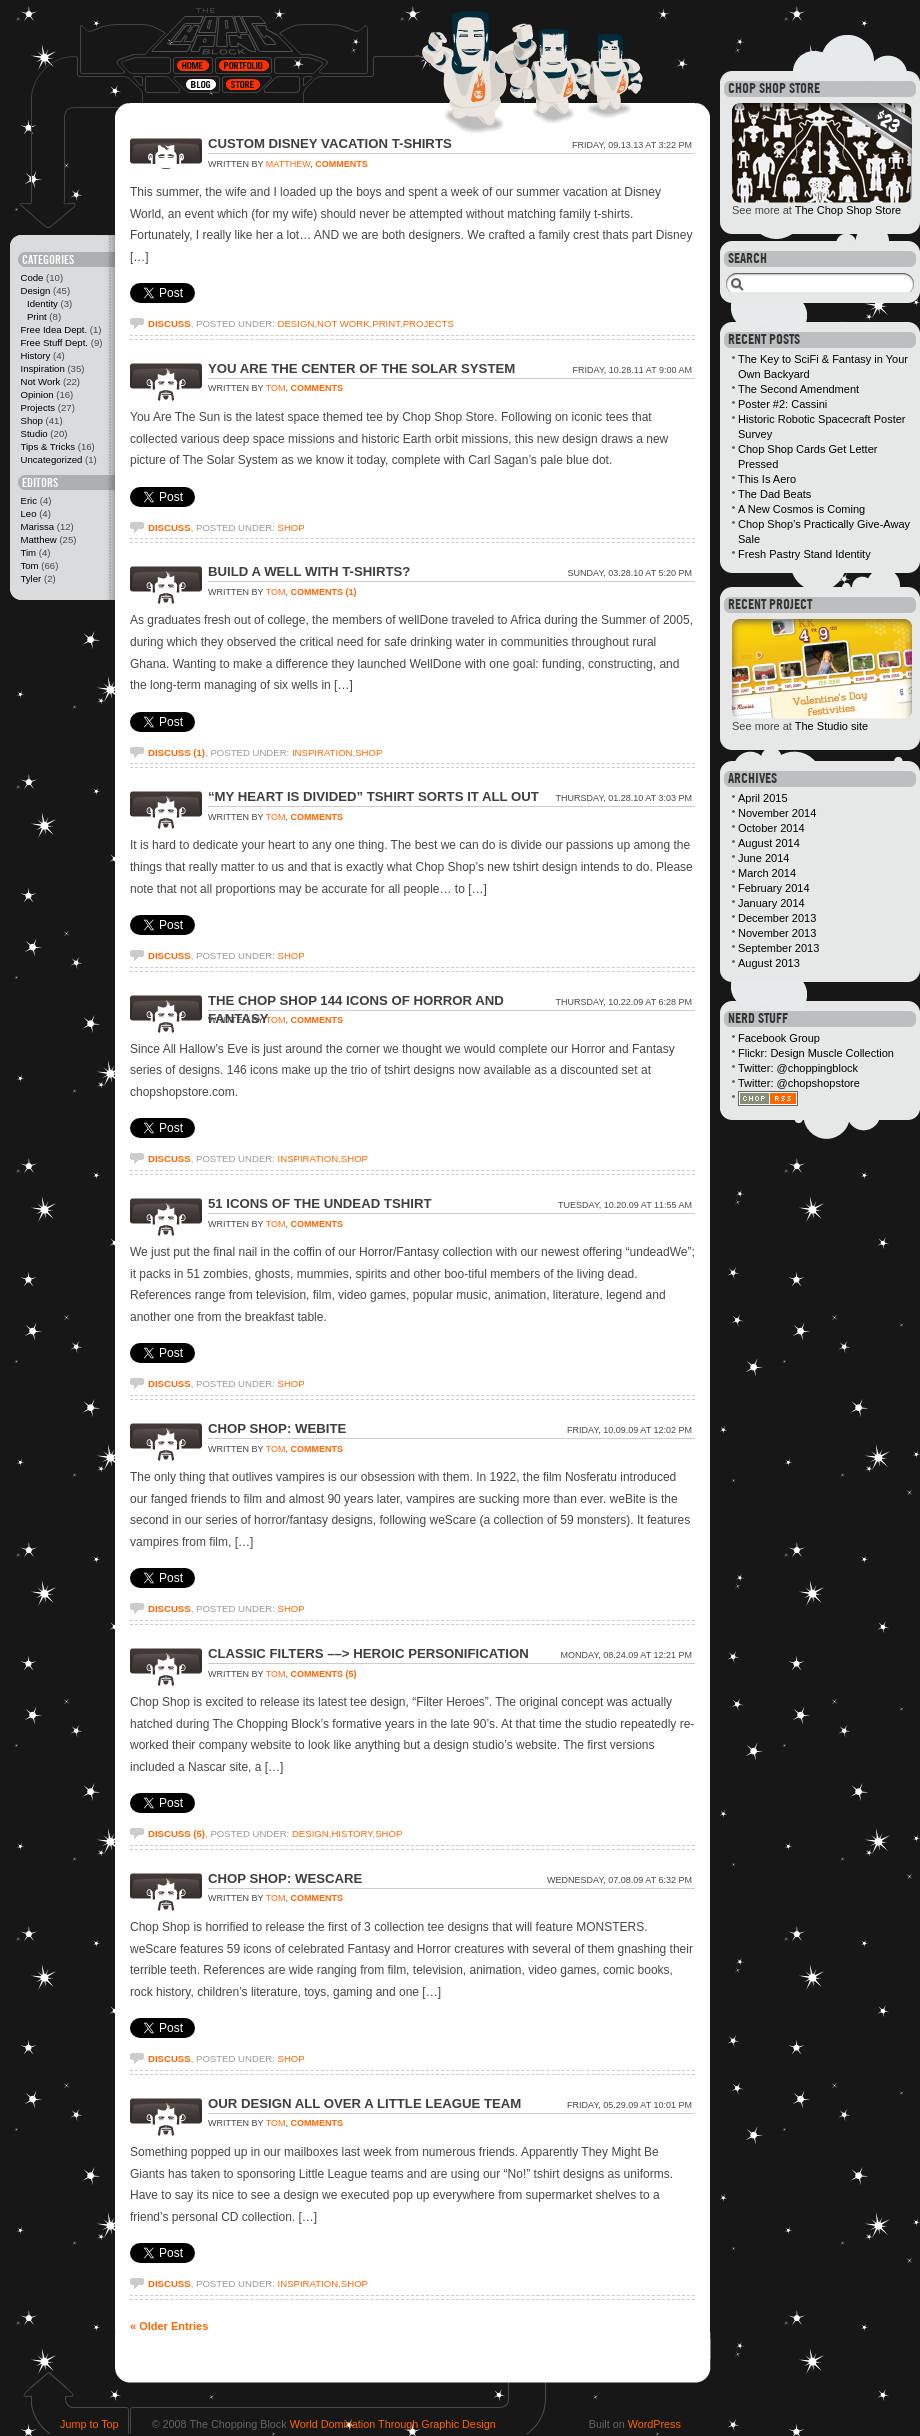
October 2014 (771, 828)
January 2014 (771, 903)
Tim (28, 552)
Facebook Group (779, 1038)
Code (31, 277)
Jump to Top (89, 2424)
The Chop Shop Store (848, 210)
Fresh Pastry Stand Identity (804, 554)
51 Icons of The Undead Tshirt (319, 1203)
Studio (33, 433)
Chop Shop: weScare (285, 1878)
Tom (29, 565)
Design (35, 290)
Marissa (37, 526)
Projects (37, 407)
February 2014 (774, 888)
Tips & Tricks (47, 446)
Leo (28, 513)
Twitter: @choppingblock (798, 1068)
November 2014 (777, 813)
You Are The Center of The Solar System (361, 368)
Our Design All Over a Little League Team (364, 2103)
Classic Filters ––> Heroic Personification (368, 1653)
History (35, 355)
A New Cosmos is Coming (801, 509)
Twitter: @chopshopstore (799, 1083)
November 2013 (777, 933)
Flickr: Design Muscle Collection (816, 1053)
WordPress (654, 2424)
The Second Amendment (798, 389)
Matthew (38, 539)
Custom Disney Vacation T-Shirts (330, 143)
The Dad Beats (774, 494)
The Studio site (831, 726)
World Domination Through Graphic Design (393, 2424)
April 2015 (763, 798)
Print (37, 316)
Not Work (40, 381)
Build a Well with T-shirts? (309, 571)
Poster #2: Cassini (782, 404)
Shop (31, 420)
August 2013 (769, 963)
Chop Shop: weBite (277, 1428)
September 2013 (778, 948)
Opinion (36, 394)
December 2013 (777, 918)
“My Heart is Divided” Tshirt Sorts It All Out (373, 796)
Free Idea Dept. (53, 329)
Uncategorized (51, 459)
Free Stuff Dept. (54, 342)
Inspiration (42, 368)
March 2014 (767, 873)
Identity (42, 303)
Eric (28, 500)
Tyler (30, 578)
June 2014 (763, 858)
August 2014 (769, 843)
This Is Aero (767, 479)
